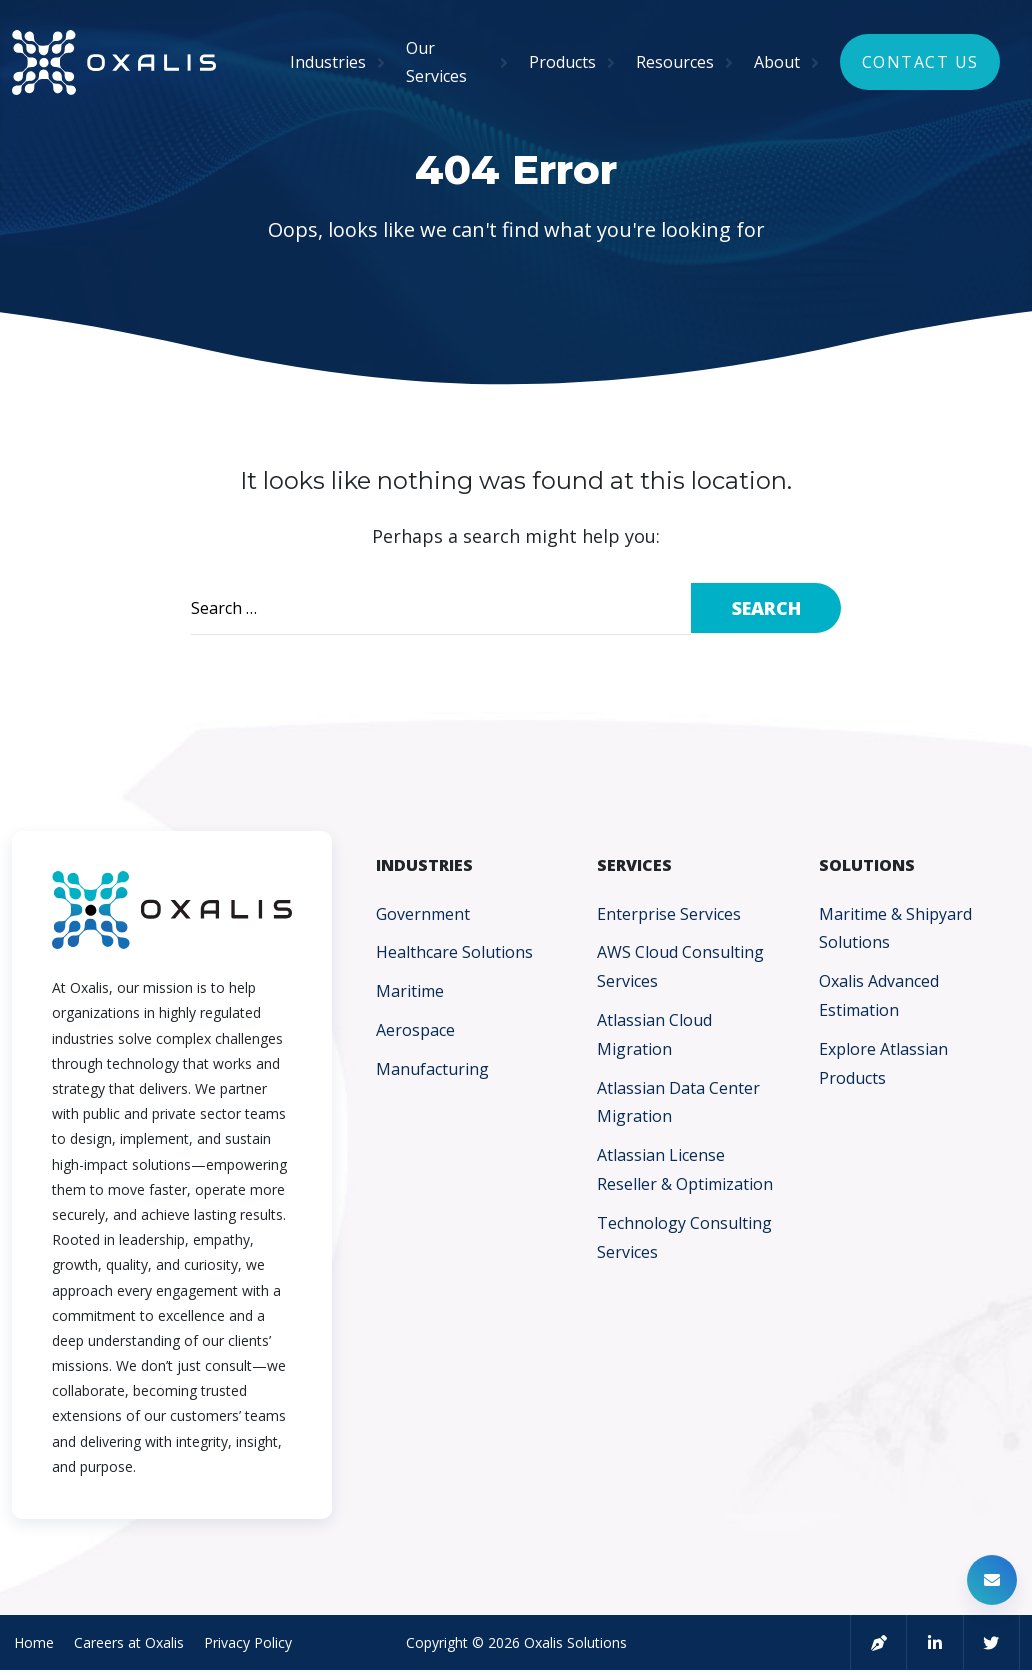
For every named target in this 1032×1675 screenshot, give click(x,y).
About (777, 62)
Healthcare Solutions (454, 952)
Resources (675, 62)
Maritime (410, 991)
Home (32, 1643)
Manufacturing (432, 1069)
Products (562, 62)
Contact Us (920, 62)
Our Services (436, 62)
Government (423, 914)
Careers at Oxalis (127, 1643)
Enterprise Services (669, 914)
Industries (328, 62)
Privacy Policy (246, 1643)
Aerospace (415, 1030)
